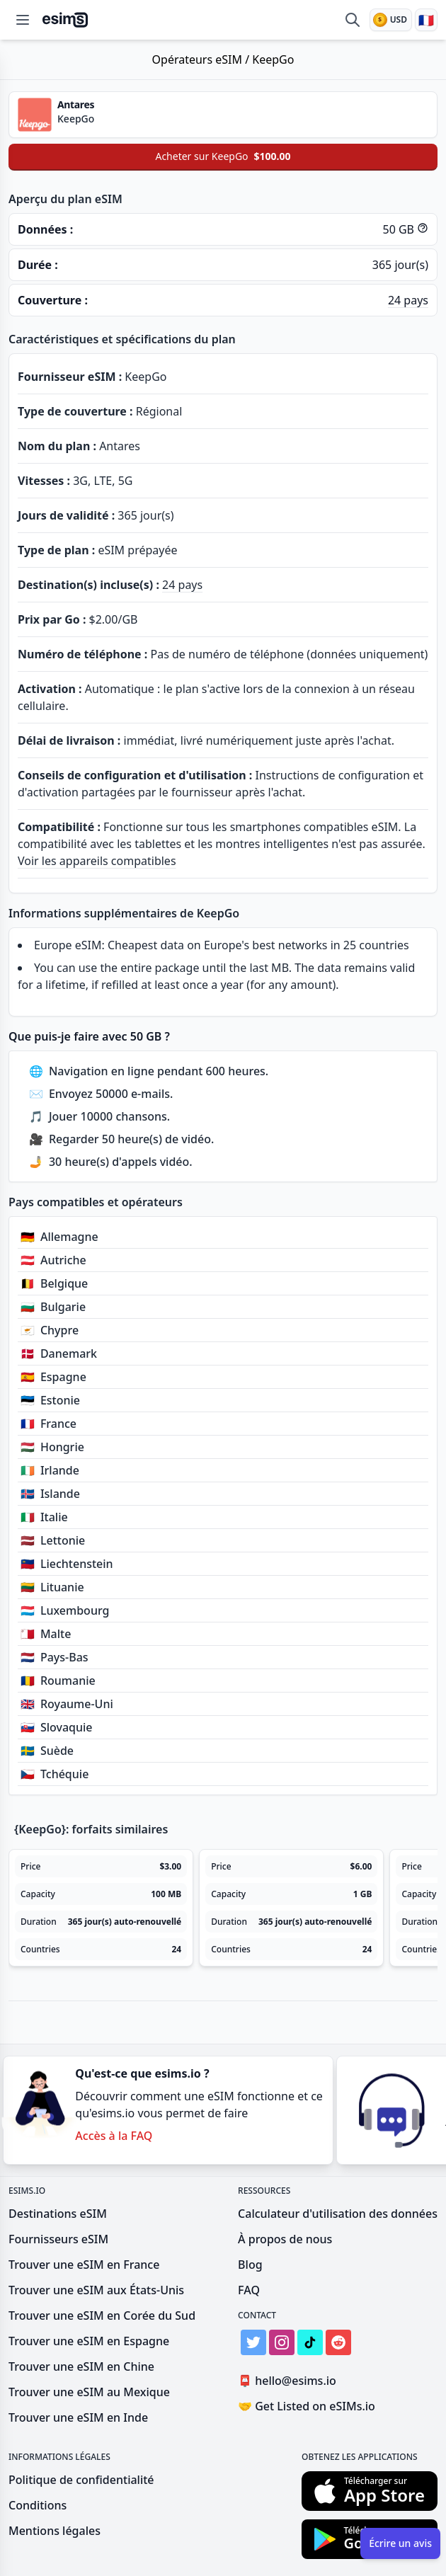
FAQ (249, 2290)
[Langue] (426, 19)
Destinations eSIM (57, 2213)
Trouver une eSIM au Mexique (89, 2392)
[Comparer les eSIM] (352, 20)
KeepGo (273, 59)
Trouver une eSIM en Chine (81, 2366)
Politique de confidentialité (81, 2480)
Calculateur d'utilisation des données (338, 2213)
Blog (250, 2264)
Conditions (37, 2505)
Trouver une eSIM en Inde (78, 2417)
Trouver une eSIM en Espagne (88, 2341)
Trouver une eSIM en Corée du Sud (101, 2315)
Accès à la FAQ (113, 2135)
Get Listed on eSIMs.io (306, 2406)
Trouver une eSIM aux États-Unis (96, 2290)
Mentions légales (54, 2530)
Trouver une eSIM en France (83, 2264)
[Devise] (391, 19)
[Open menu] (22, 20)
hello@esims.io (290, 2381)
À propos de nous (285, 2239)
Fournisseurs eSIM (58, 2239)
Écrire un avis (400, 2543)
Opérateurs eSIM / (202, 59)
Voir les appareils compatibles (97, 861)
